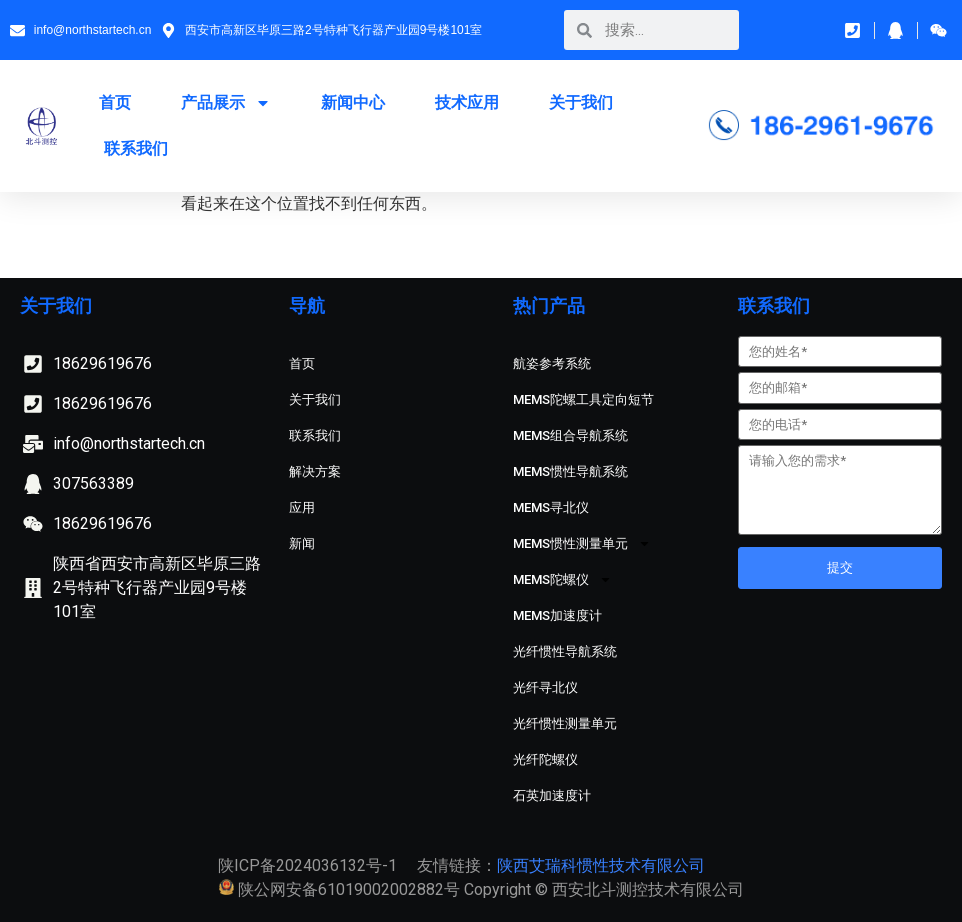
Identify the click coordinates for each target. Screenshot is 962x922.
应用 (302, 507)
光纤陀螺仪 (545, 759)
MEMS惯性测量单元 (582, 543)
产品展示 (226, 103)
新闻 (302, 543)
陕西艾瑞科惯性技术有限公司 (601, 865)
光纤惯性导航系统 (565, 651)
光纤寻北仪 (545, 687)
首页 (115, 102)
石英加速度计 (552, 795)
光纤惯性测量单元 (565, 723)
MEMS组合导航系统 (570, 435)
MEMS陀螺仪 (562, 579)
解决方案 (315, 471)
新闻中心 (353, 102)
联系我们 (136, 148)
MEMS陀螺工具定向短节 (583, 399)
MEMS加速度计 (557, 615)
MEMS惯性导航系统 (570, 471)
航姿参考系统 (552, 363)
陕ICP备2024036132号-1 (307, 865)
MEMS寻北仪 (551, 507)
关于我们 (581, 102)
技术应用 (467, 102)
